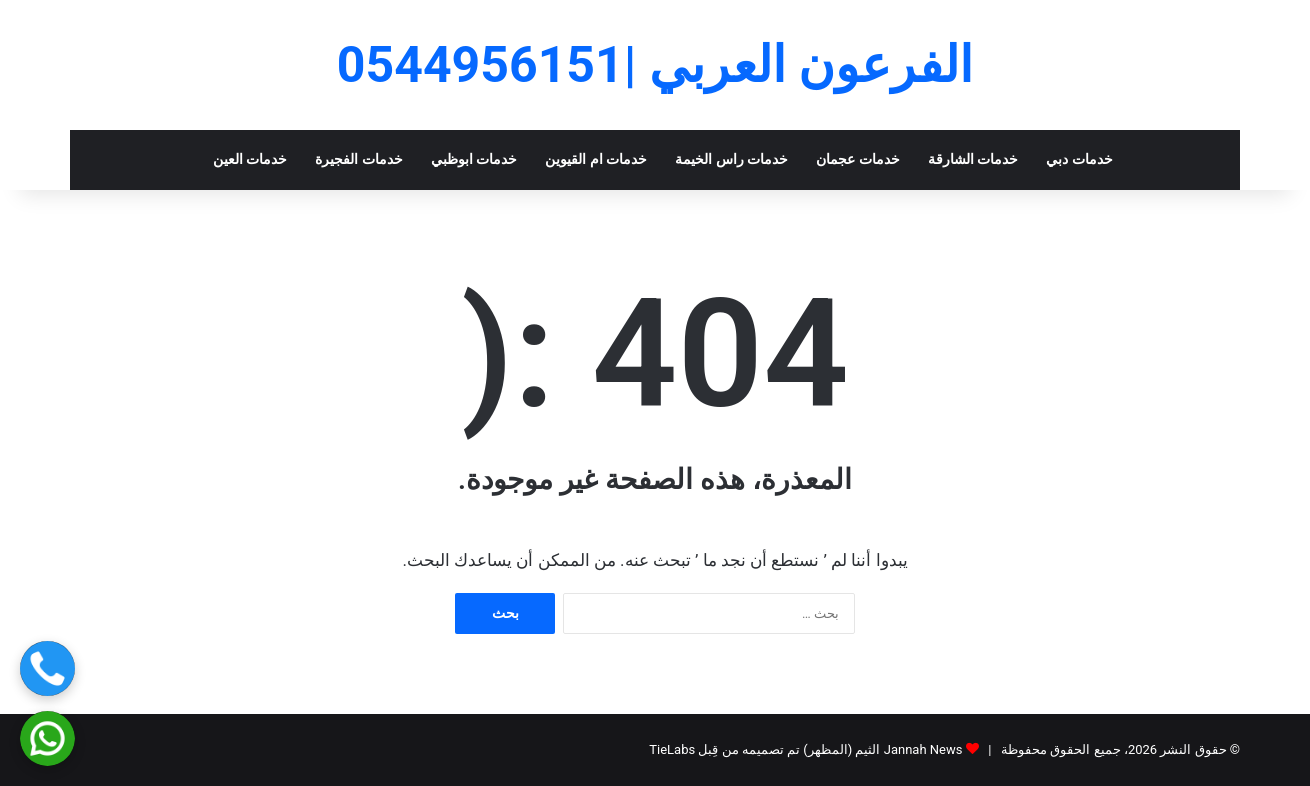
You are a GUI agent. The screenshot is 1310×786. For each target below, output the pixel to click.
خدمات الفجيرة (359, 159)
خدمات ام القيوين (596, 159)
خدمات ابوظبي (474, 159)
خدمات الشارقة (973, 159)
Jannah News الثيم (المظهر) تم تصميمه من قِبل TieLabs (805, 749)
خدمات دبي (1079, 159)
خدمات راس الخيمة (731, 159)
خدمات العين (250, 159)
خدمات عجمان (858, 159)
